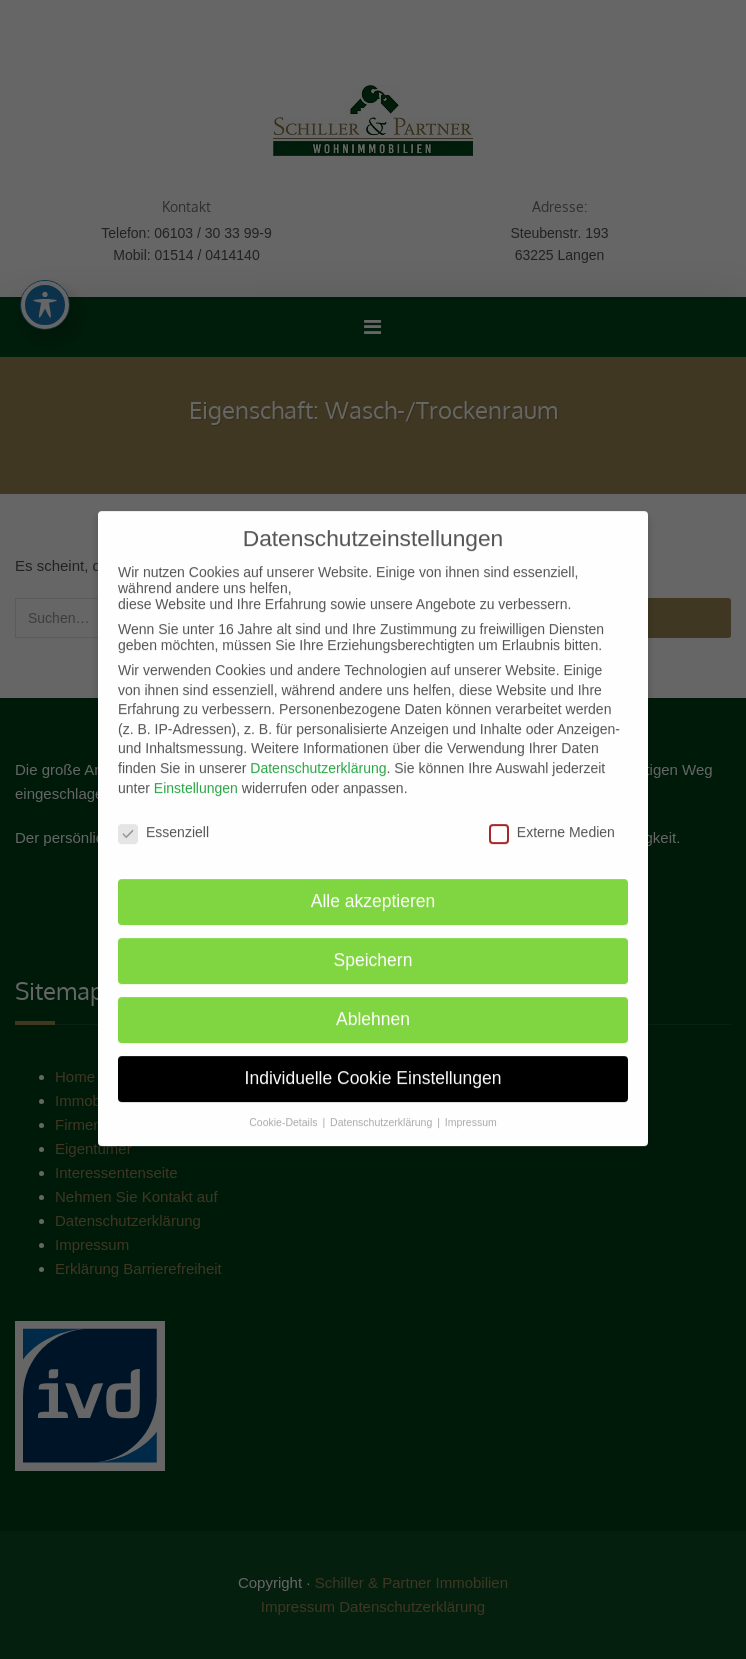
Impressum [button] (471, 1110)
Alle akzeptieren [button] (373, 889)
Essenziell (163, 821)
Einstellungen (196, 776)
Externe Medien (552, 821)
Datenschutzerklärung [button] (382, 1110)
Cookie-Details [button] (284, 1110)
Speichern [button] (373, 948)
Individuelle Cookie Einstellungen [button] (373, 1066)
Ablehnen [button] (373, 1007)
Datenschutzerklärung (318, 756)
